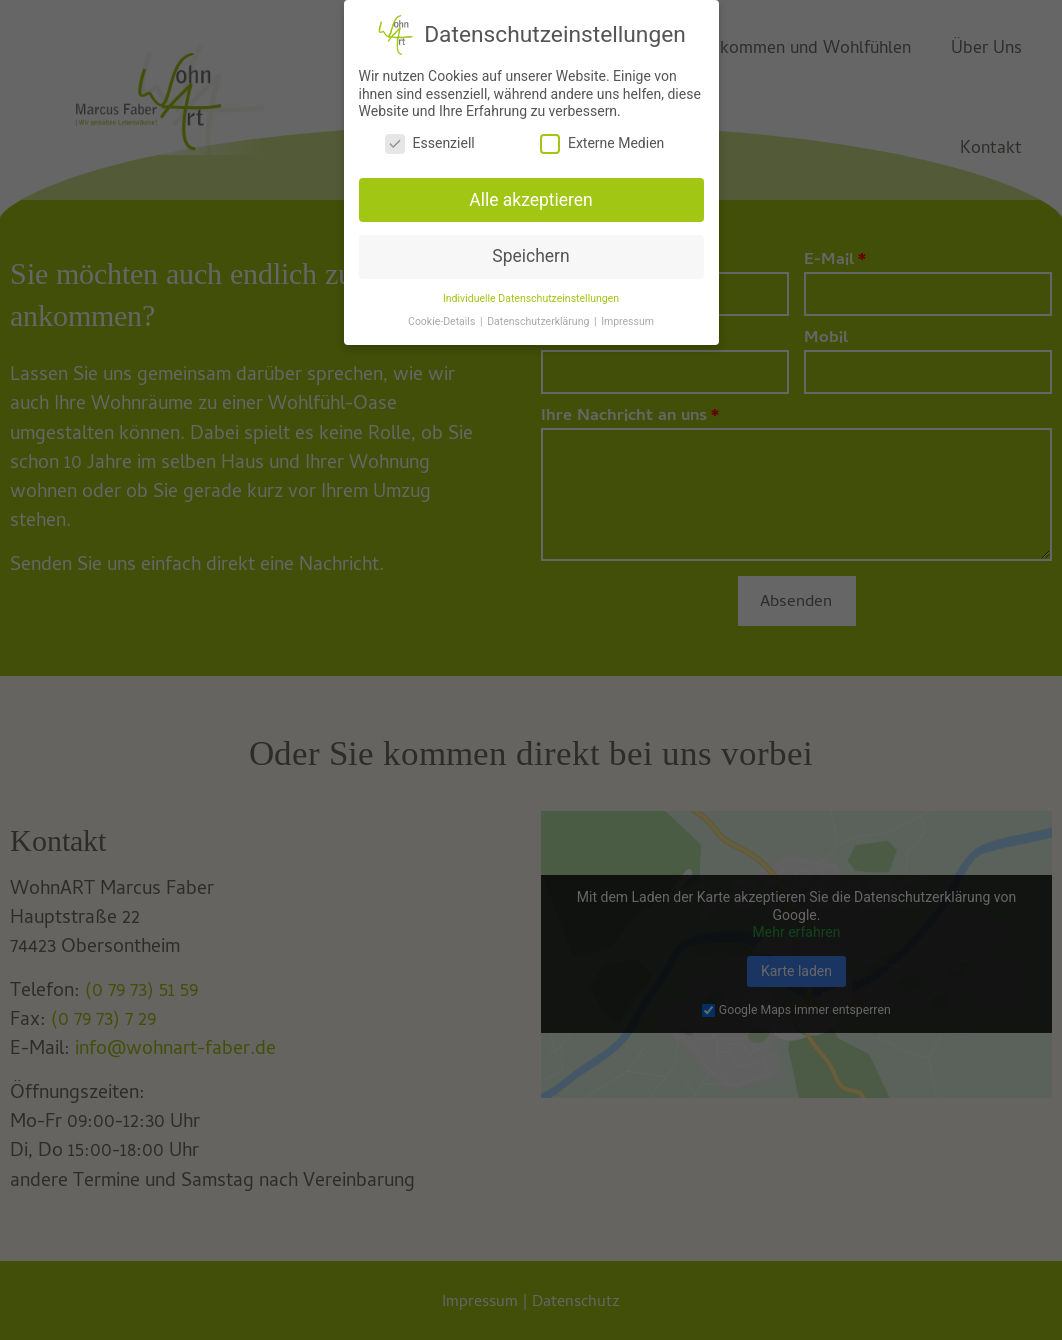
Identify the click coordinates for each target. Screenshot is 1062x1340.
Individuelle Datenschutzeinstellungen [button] (531, 291)
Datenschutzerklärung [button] (539, 314)
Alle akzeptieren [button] (531, 193)
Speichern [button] (530, 249)
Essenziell (430, 136)
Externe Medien (602, 136)
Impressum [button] (627, 314)
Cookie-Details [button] (443, 314)
